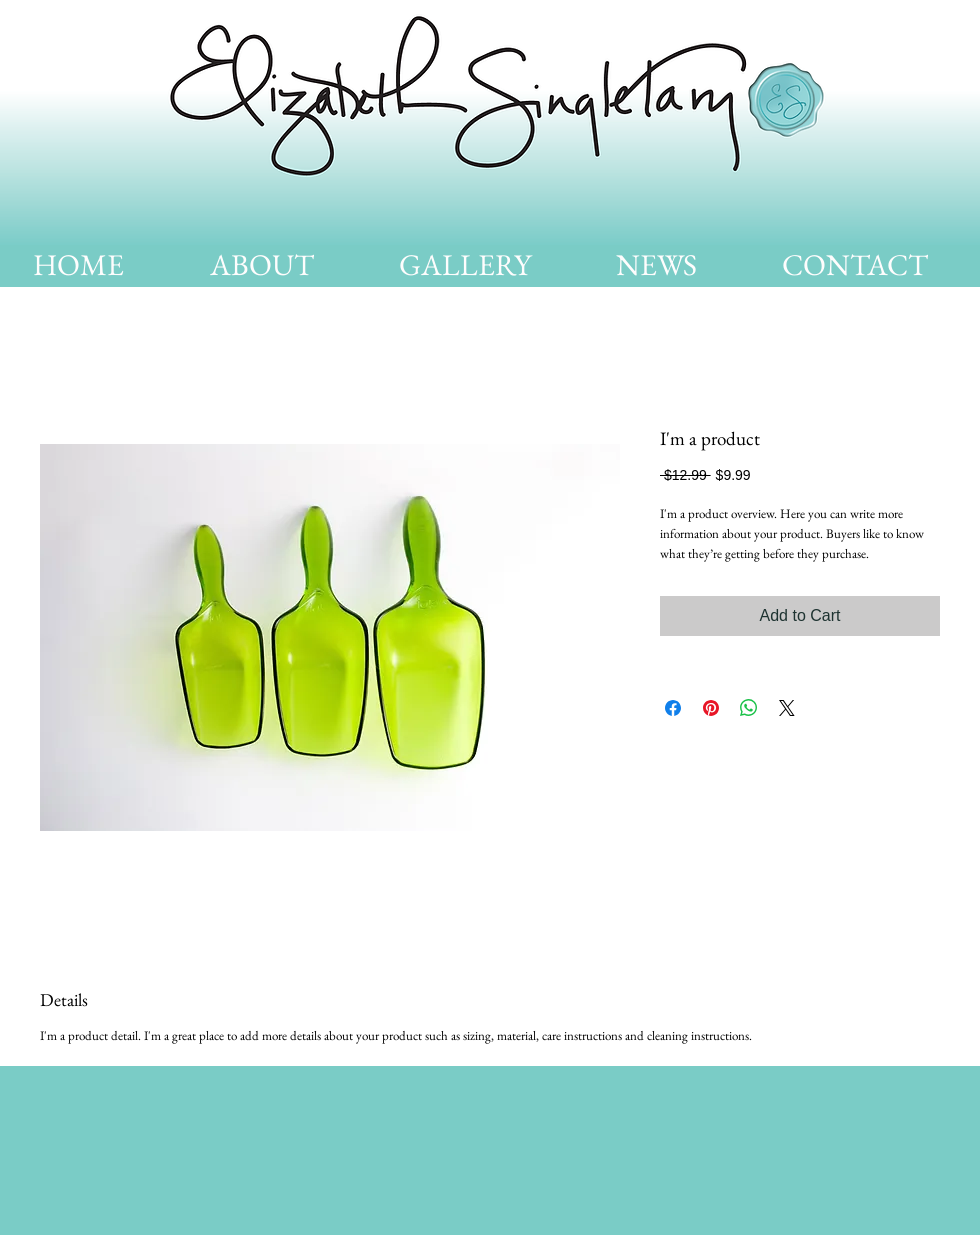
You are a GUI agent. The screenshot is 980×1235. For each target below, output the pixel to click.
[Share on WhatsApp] (749, 708)
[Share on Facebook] (673, 708)
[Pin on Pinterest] (711, 708)
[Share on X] (787, 708)
